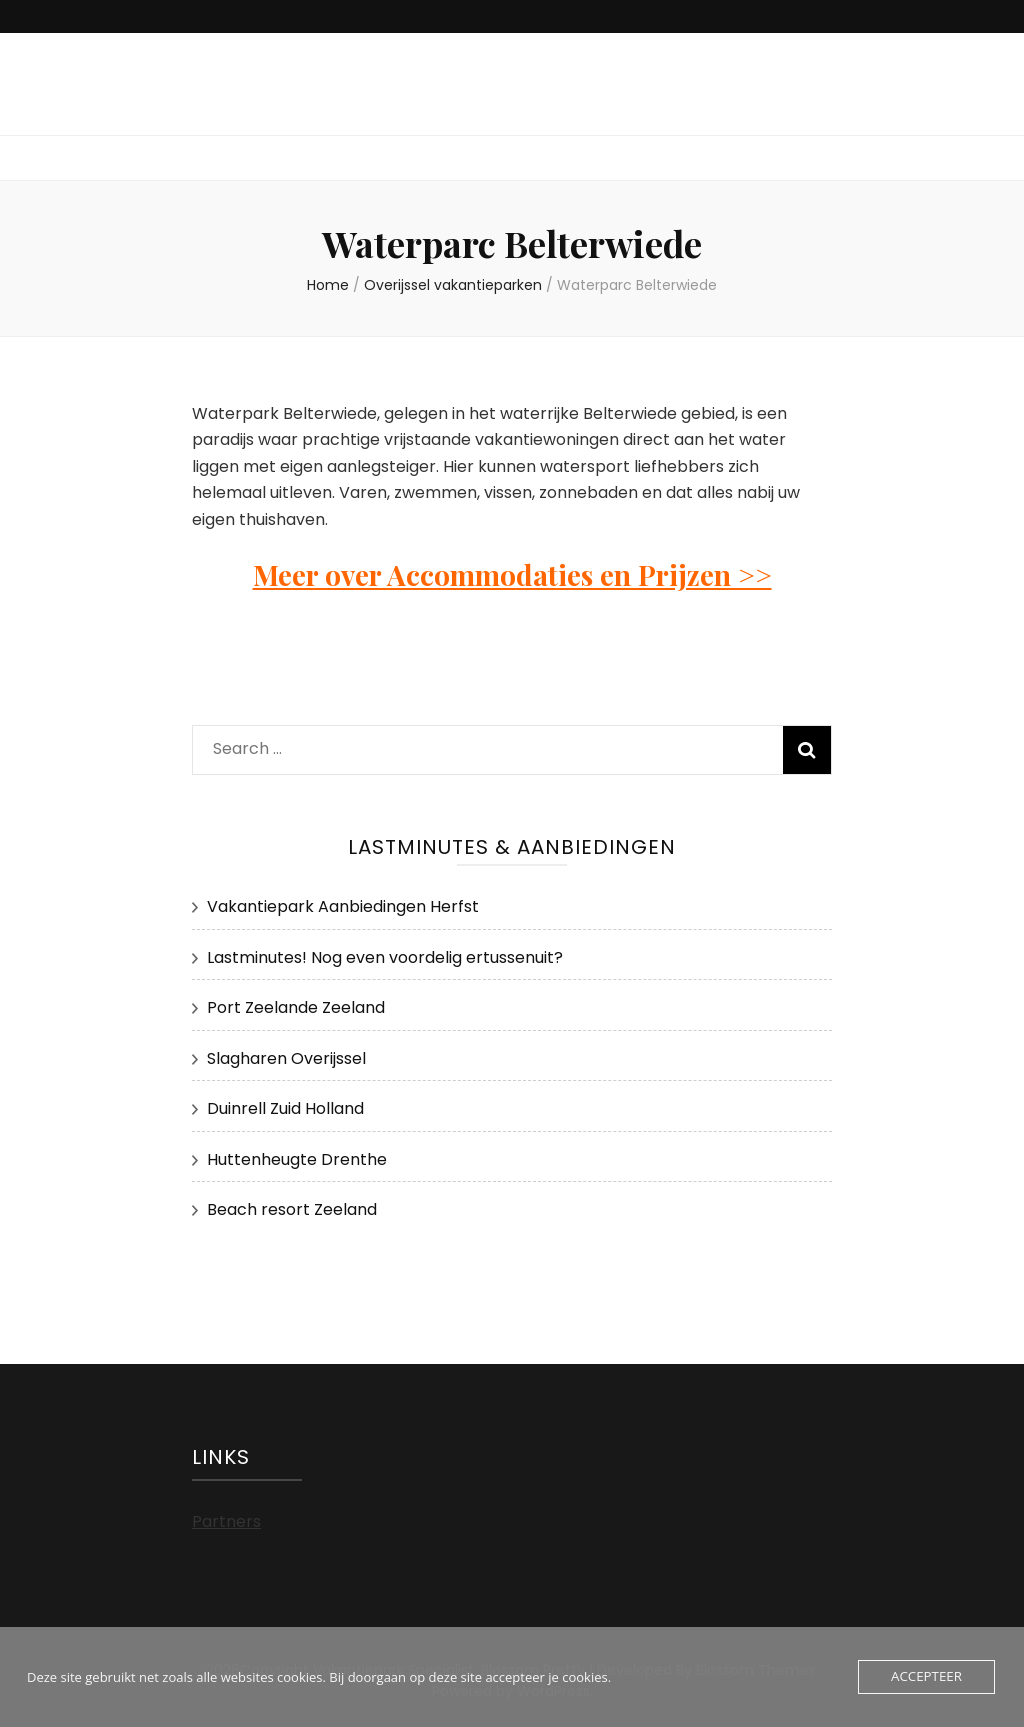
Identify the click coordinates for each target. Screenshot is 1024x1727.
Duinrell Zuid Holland (285, 1108)
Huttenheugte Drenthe (297, 1159)
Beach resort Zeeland (292, 1209)
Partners (226, 1521)
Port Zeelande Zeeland (296, 1007)
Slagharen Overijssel (286, 1058)
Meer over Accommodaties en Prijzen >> (512, 574)
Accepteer (927, 1677)
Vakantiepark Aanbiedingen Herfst (343, 906)
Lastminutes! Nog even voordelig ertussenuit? (385, 957)
